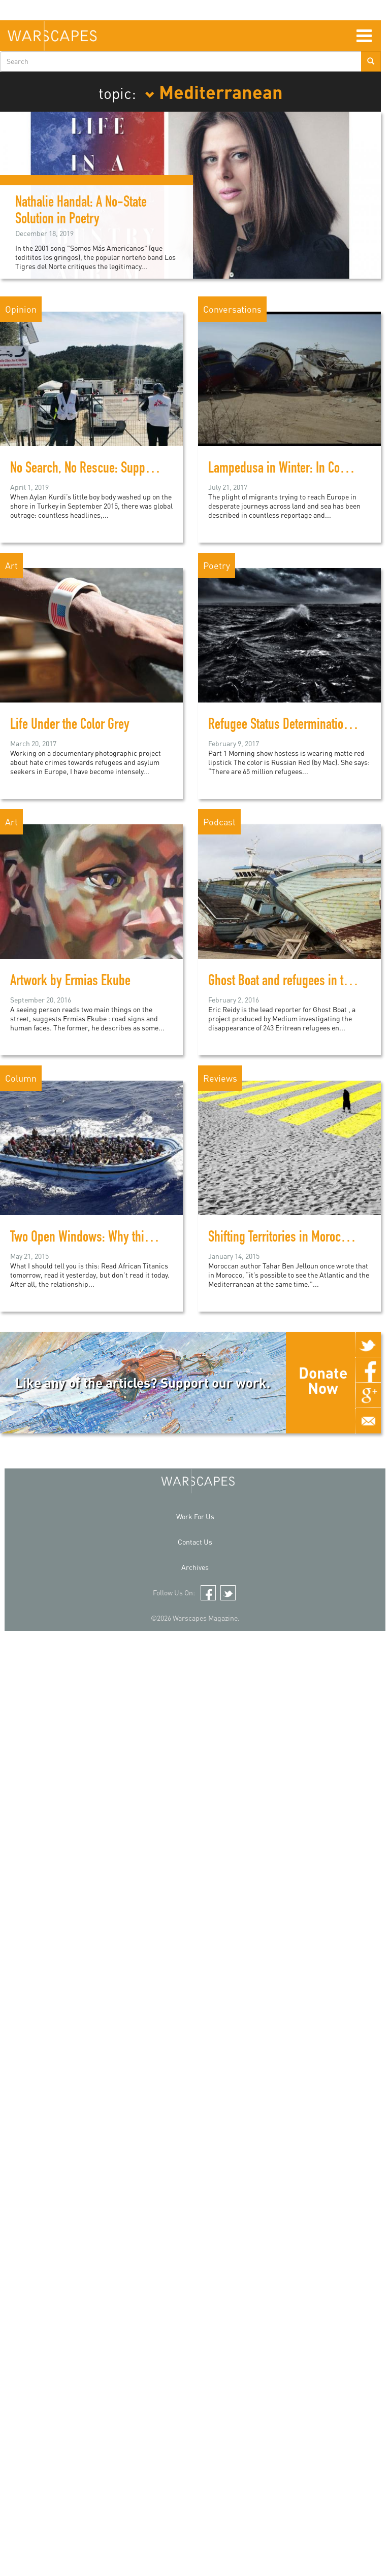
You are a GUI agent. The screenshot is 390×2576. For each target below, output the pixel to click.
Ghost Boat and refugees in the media (297, 982)
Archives (195, 1567)
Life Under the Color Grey (69, 725)
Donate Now (323, 1380)
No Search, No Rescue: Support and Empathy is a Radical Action (162, 469)
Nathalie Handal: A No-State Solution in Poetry (81, 212)
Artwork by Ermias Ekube (70, 982)
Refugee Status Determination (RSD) (293, 725)
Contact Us (195, 1541)
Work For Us (195, 1516)
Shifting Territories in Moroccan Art (291, 1238)
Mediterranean (214, 91)
